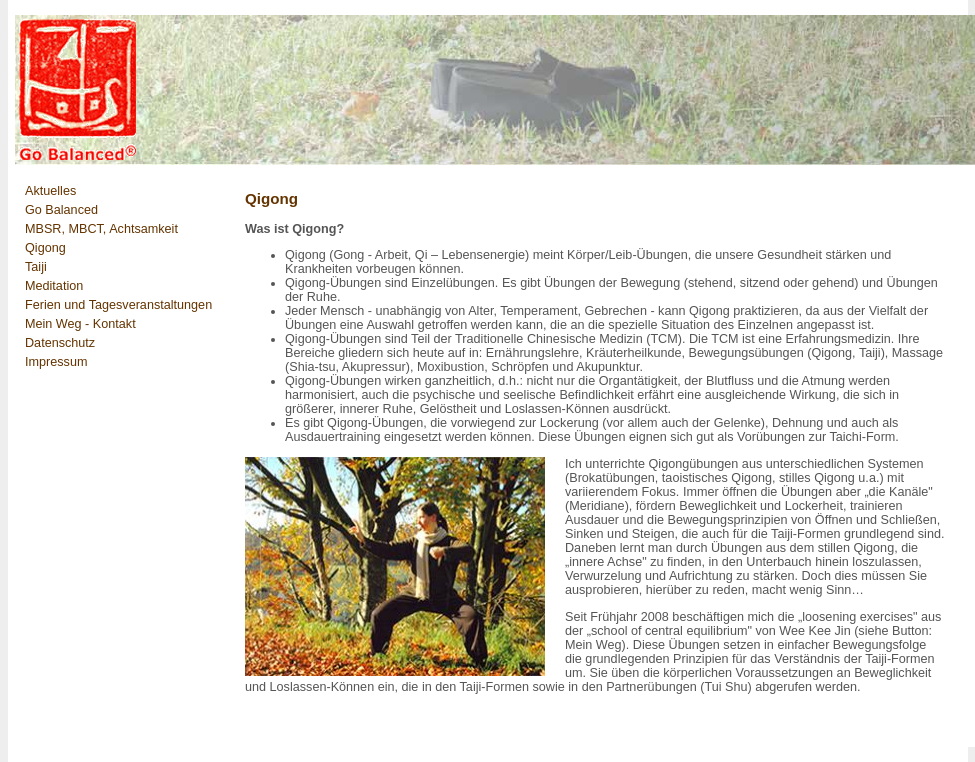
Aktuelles (50, 191)
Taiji (36, 267)
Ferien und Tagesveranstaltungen (118, 305)
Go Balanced (61, 210)
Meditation (54, 286)
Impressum (56, 362)
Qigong (45, 248)
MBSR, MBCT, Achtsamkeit (101, 229)
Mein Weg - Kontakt (80, 324)
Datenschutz (60, 343)
